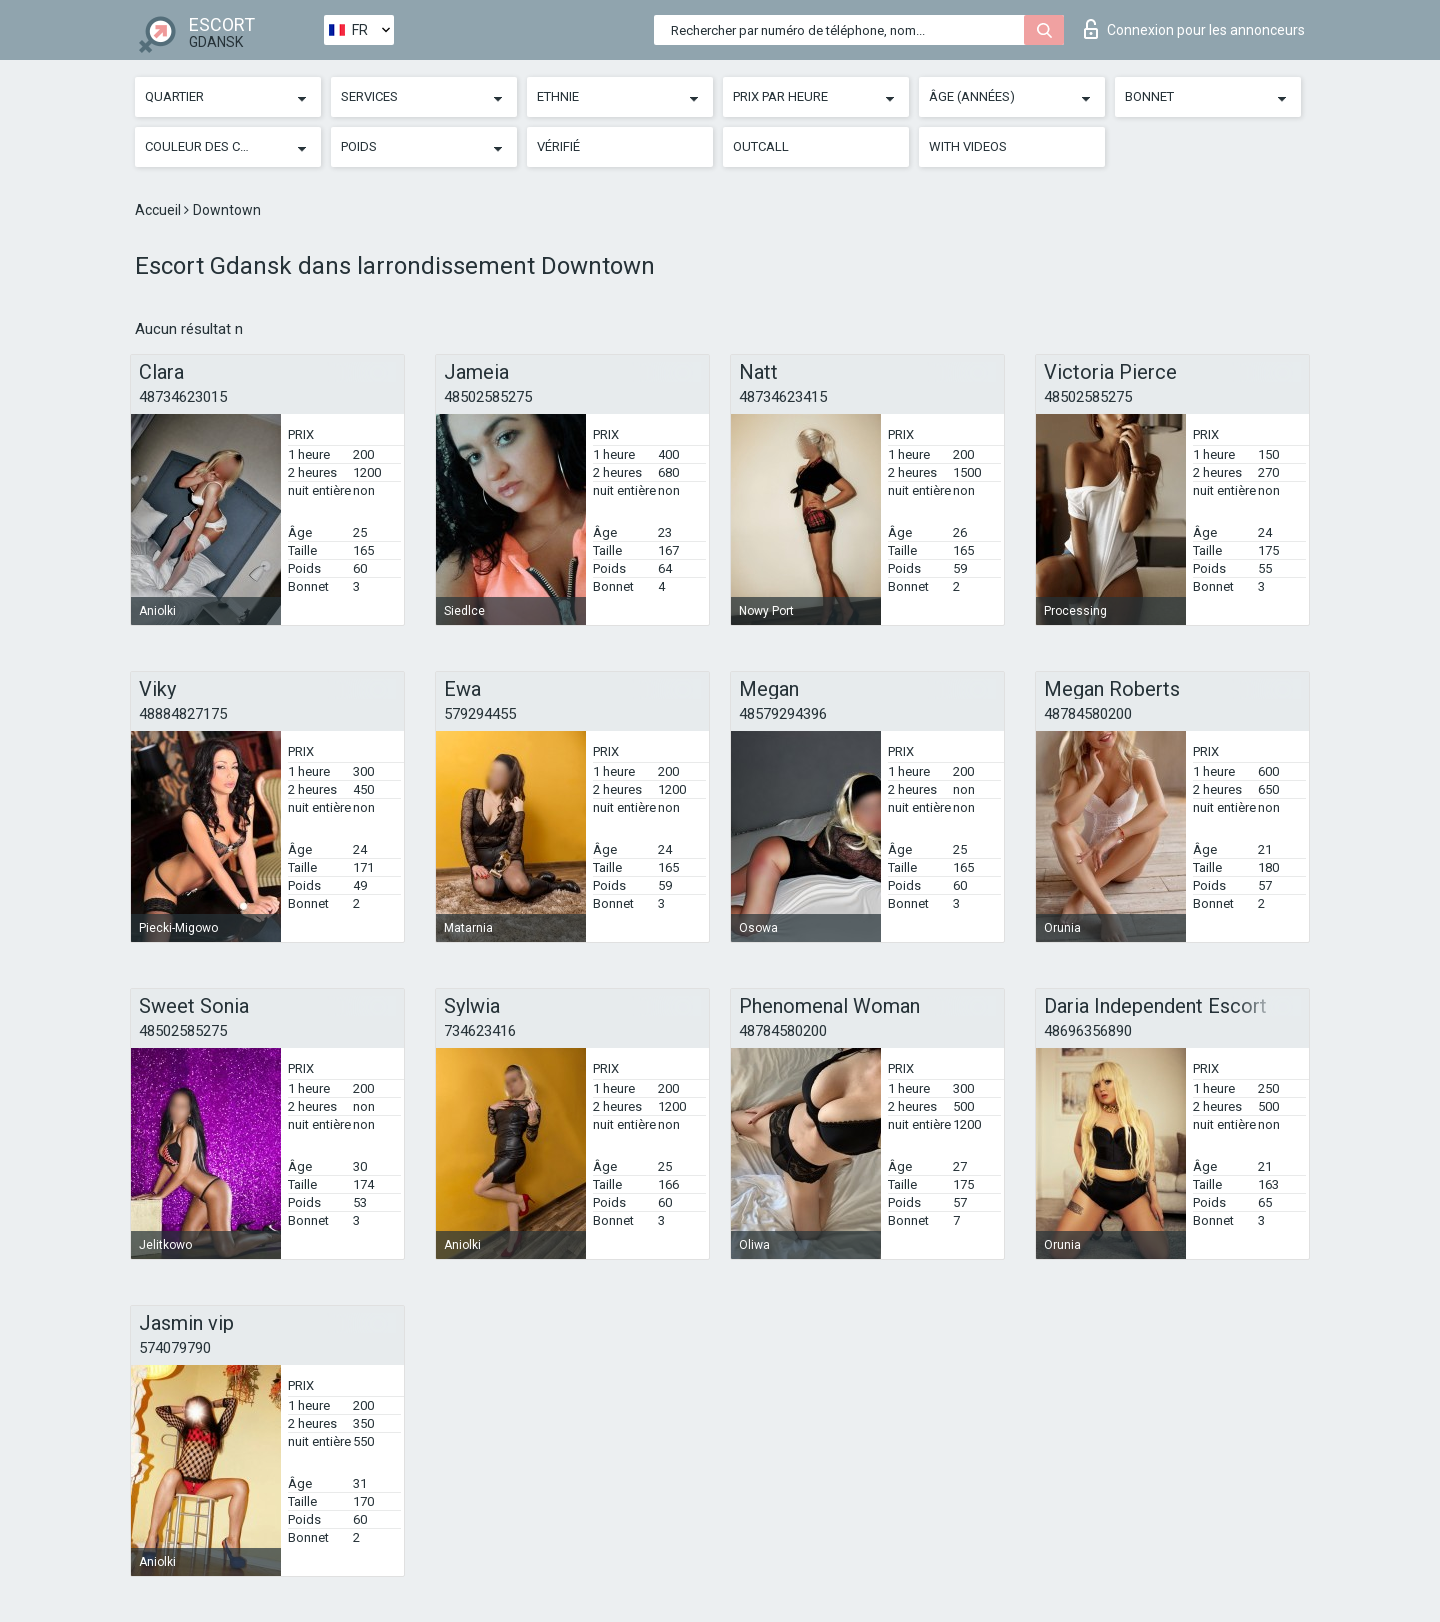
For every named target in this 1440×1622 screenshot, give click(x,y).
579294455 (480, 714)
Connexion (1194, 29)
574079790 (175, 1348)
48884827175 (183, 714)
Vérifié (558, 146)
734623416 (480, 1031)
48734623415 (783, 397)
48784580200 (1088, 714)
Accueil (159, 210)
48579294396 (783, 714)
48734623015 (183, 397)
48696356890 (1088, 1031)
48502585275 (488, 397)
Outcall (761, 146)
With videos (968, 146)
